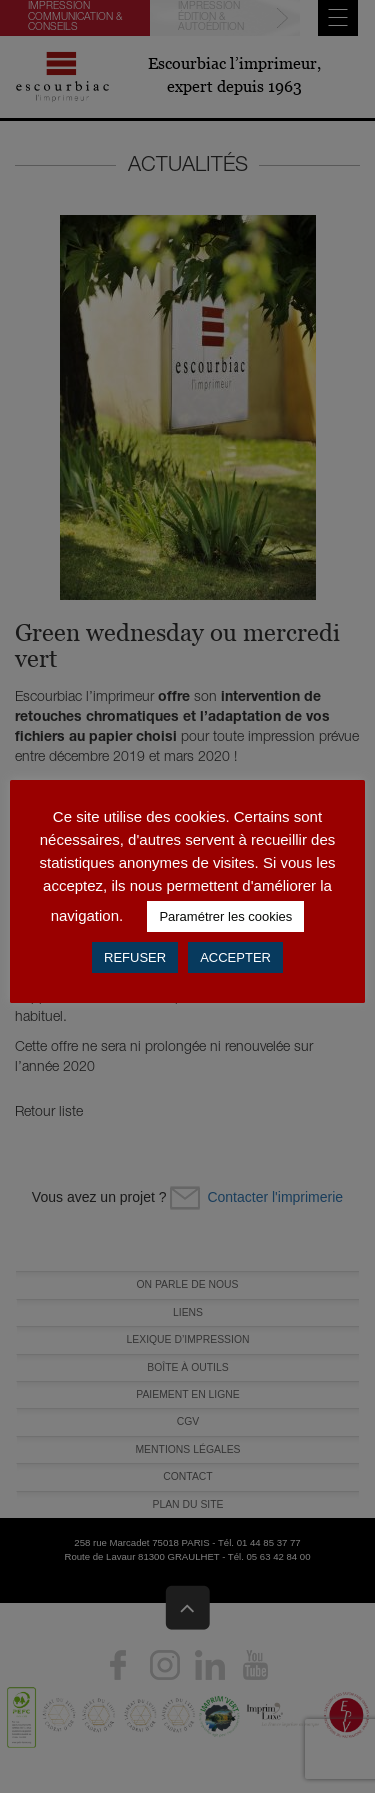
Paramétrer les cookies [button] (225, 916)
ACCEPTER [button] (235, 957)
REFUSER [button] (135, 957)
